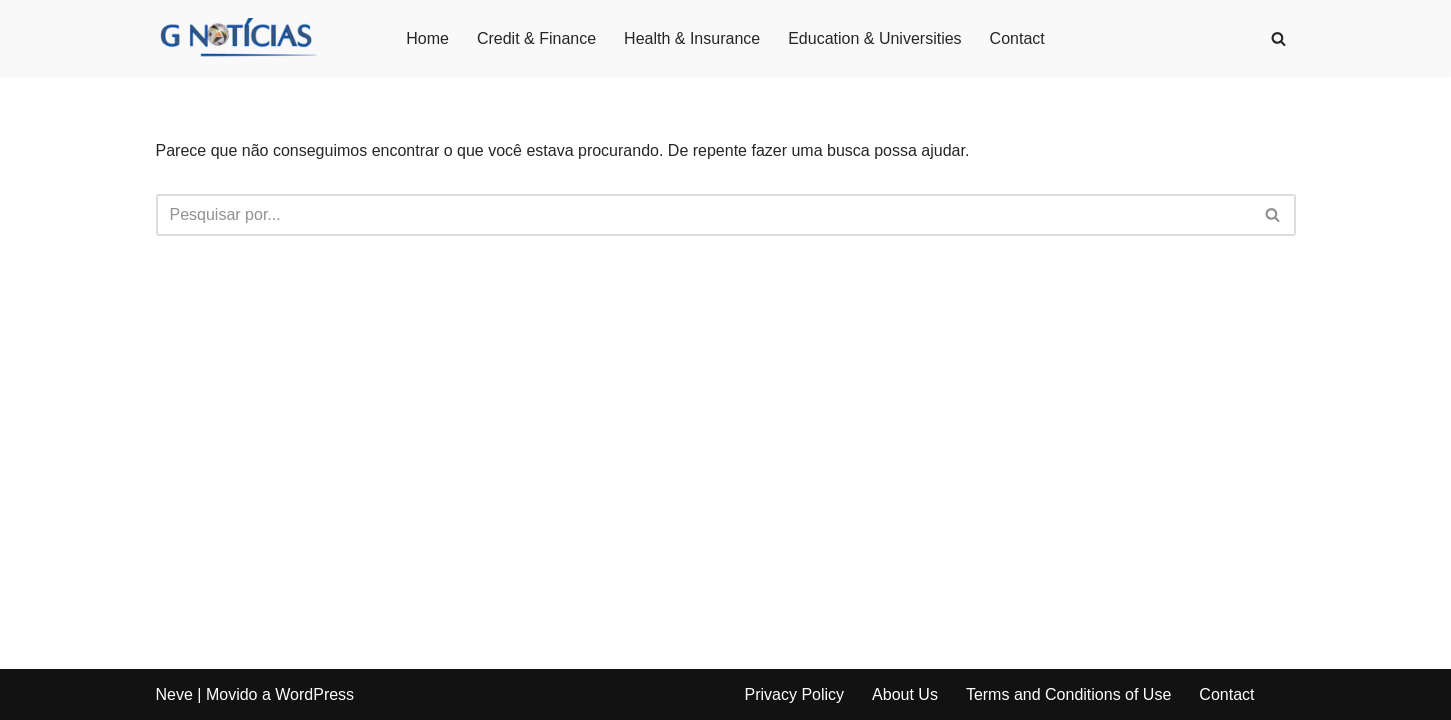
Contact (1017, 38)
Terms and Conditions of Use (1068, 694)
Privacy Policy (795, 694)
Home (427, 38)
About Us (905, 694)
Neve (174, 694)
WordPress (314, 694)
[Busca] (1278, 38)
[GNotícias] (237, 38)
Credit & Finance (536, 38)
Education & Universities (874, 38)
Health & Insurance (692, 38)
